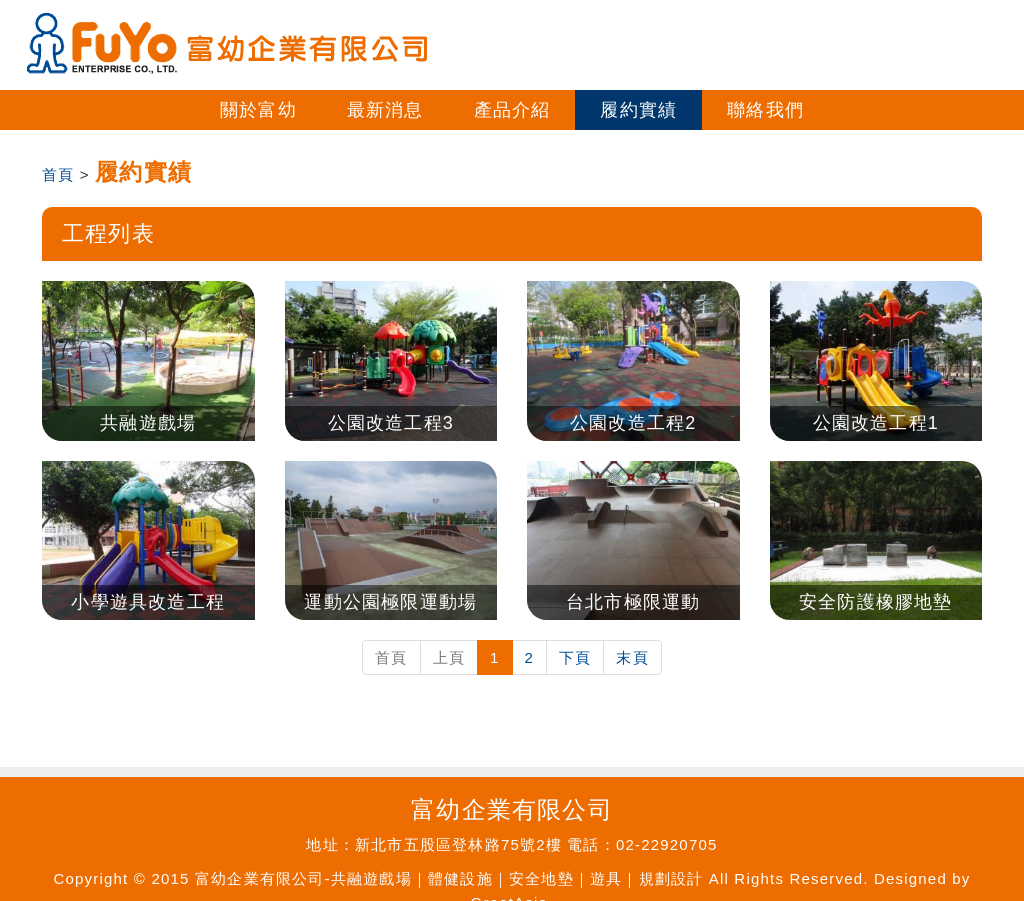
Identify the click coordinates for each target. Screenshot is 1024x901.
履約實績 (638, 110)
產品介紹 (512, 110)
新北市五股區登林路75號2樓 (458, 844)
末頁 (632, 657)
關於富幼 (258, 110)
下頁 (575, 657)
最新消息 (385, 110)
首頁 (58, 174)
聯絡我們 (765, 110)
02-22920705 (667, 844)
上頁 (449, 657)
